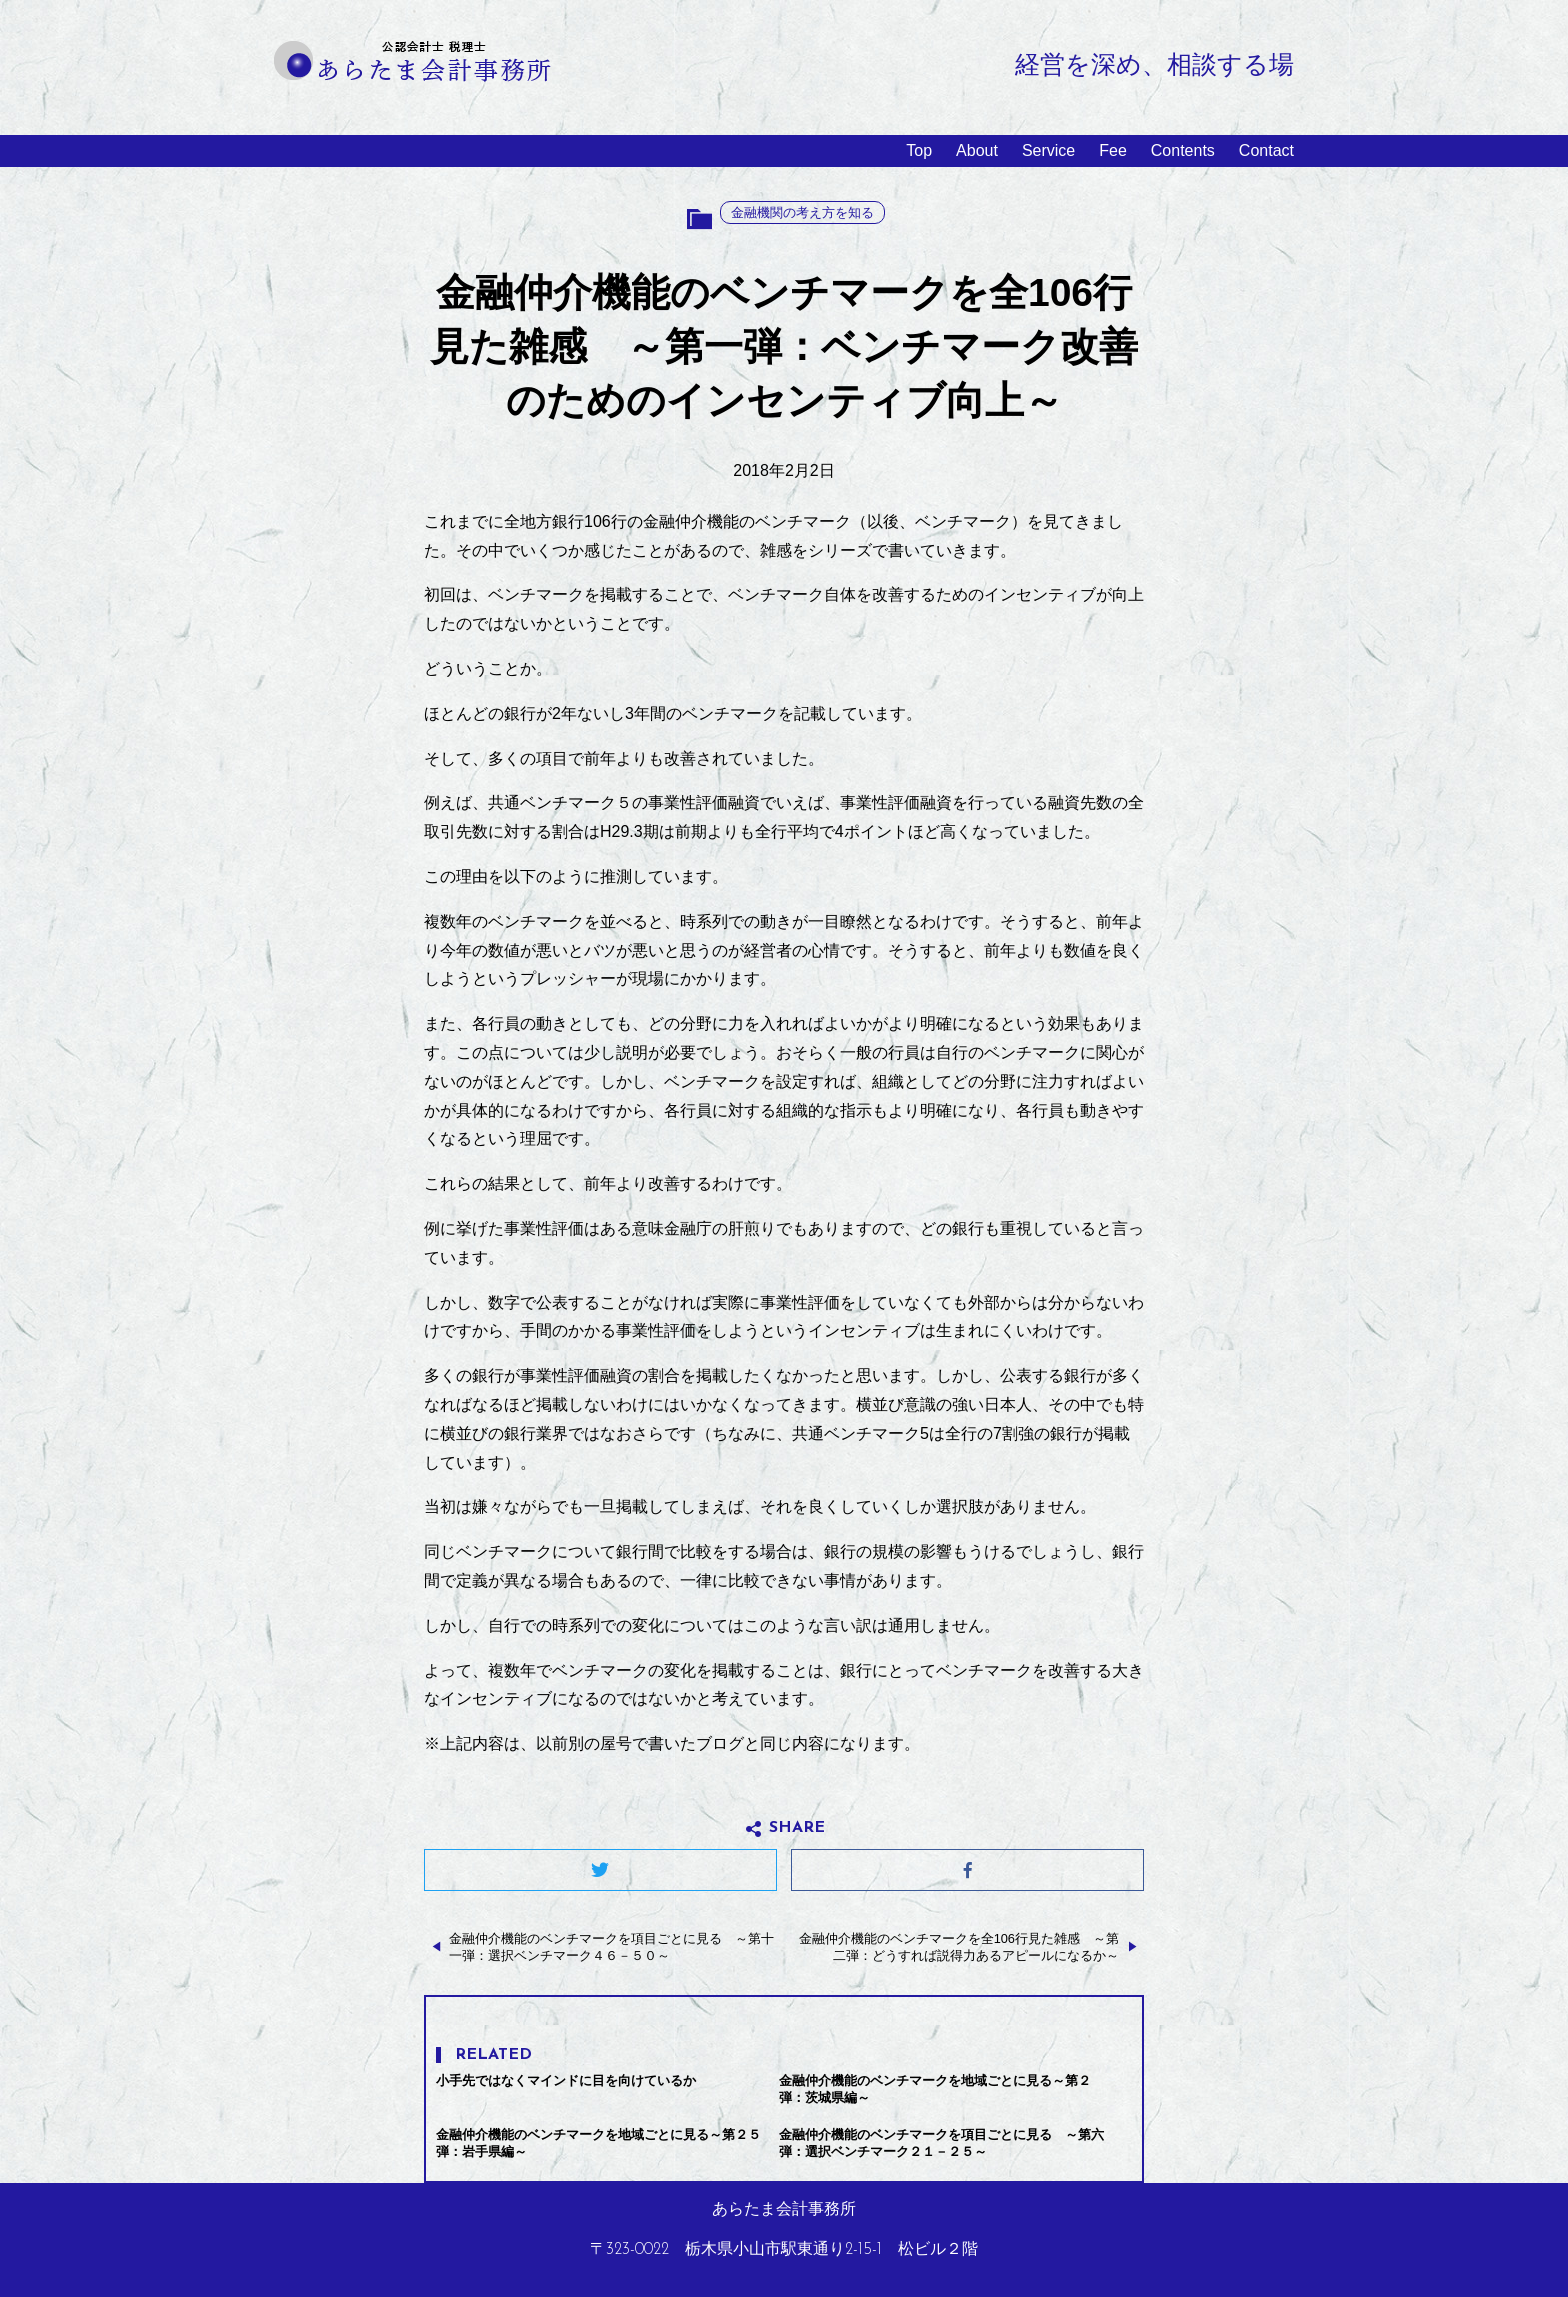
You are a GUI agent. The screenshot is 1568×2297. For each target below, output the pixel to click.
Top (919, 150)
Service (1048, 150)
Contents (1183, 150)
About (977, 150)
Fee (1113, 150)
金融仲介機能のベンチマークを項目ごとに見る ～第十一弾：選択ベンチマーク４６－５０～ (611, 1947)
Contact (1266, 150)
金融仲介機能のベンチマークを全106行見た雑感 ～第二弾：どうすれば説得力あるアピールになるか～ (959, 1947)
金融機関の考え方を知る (802, 212)
